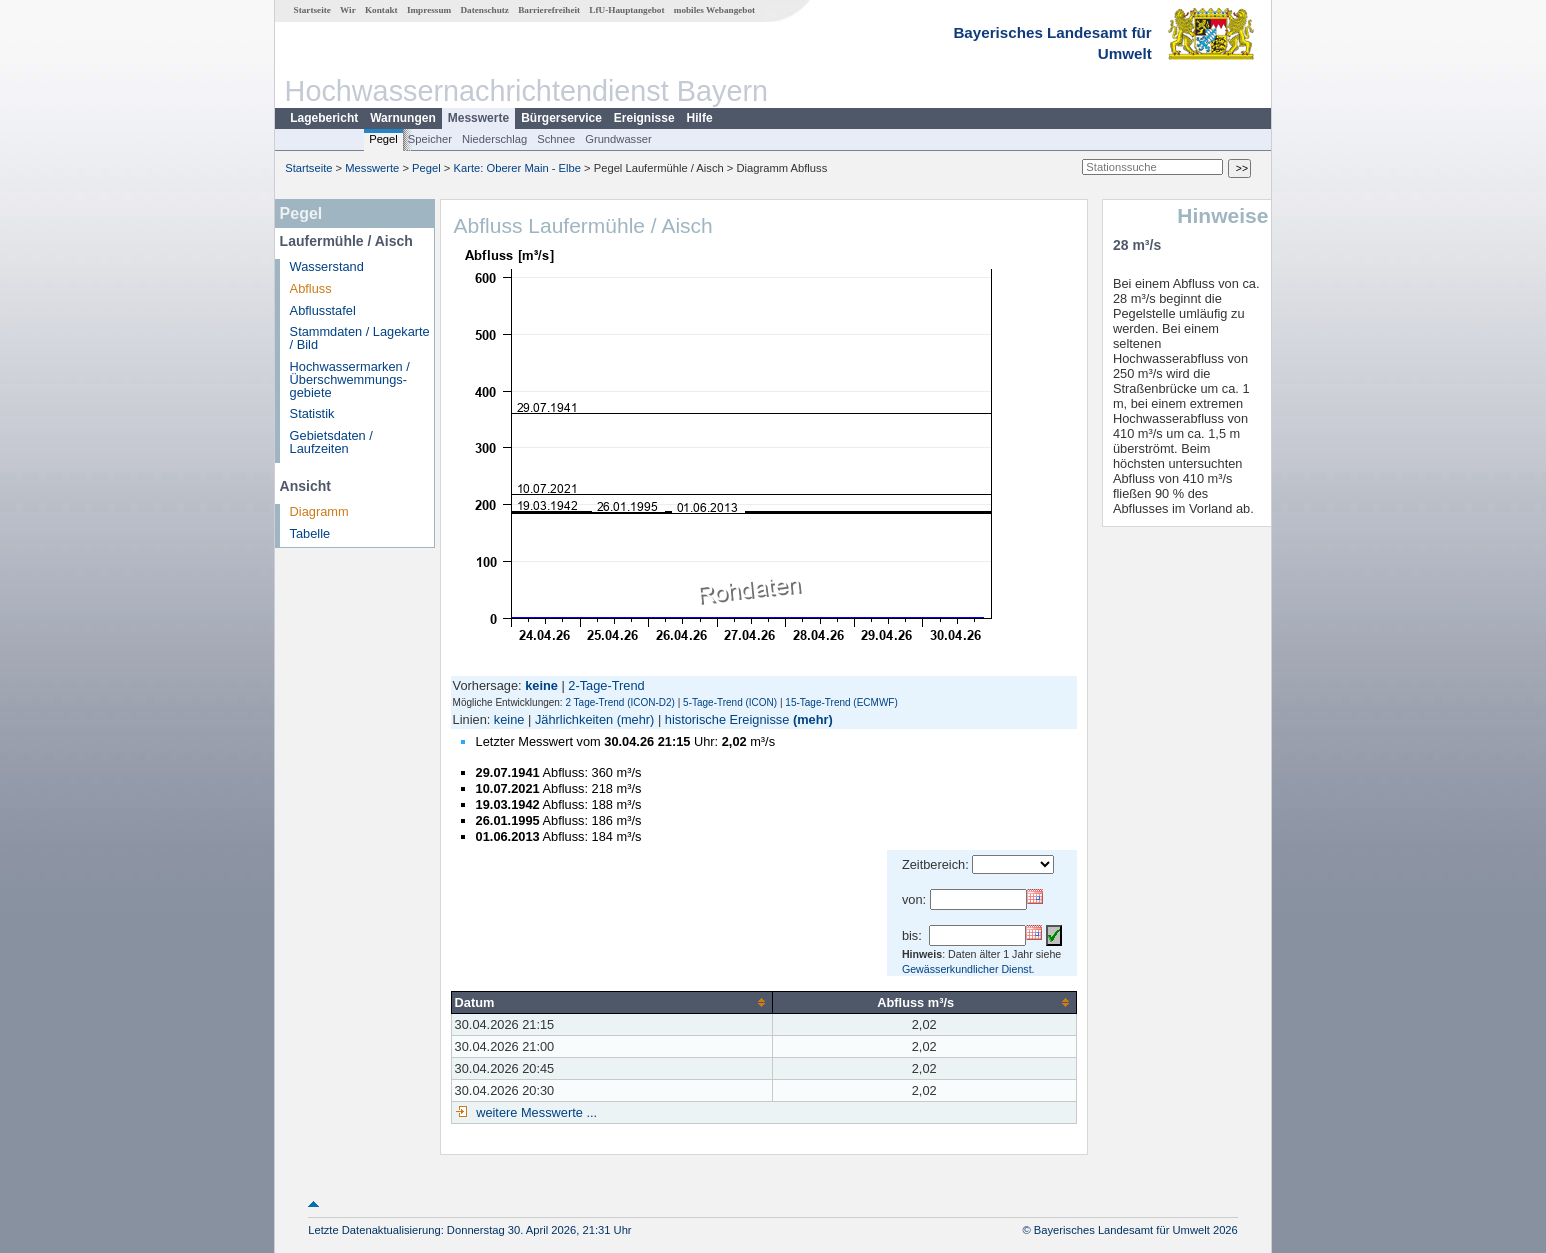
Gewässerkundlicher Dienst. (968, 969)
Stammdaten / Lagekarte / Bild (360, 338)
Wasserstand (327, 266)
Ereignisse (644, 118)
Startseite (312, 10)
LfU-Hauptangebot (626, 10)
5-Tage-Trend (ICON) (730, 702)
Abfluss (311, 288)
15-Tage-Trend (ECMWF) (841, 702)
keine (509, 719)
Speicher (430, 139)
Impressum (429, 10)
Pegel (383, 139)
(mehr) (636, 719)
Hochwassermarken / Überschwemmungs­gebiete (350, 379)
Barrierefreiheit (549, 10)
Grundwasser (618, 139)
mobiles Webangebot (714, 10)
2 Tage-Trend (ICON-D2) (619, 702)
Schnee (556, 139)
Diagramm (319, 511)
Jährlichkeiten (574, 719)
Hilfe (700, 118)
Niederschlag (494, 139)
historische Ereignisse (727, 719)
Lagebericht (324, 118)
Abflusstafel (323, 310)
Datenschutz (484, 10)
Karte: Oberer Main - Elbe (517, 168)
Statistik (312, 413)
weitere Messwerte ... (535, 1112)
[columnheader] (611, 1002)
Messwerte (478, 118)
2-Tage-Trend (606, 685)
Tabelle (310, 533)
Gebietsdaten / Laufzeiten (331, 442)
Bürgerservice (561, 118)
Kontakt (381, 10)
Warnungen (403, 118)
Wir (348, 10)
